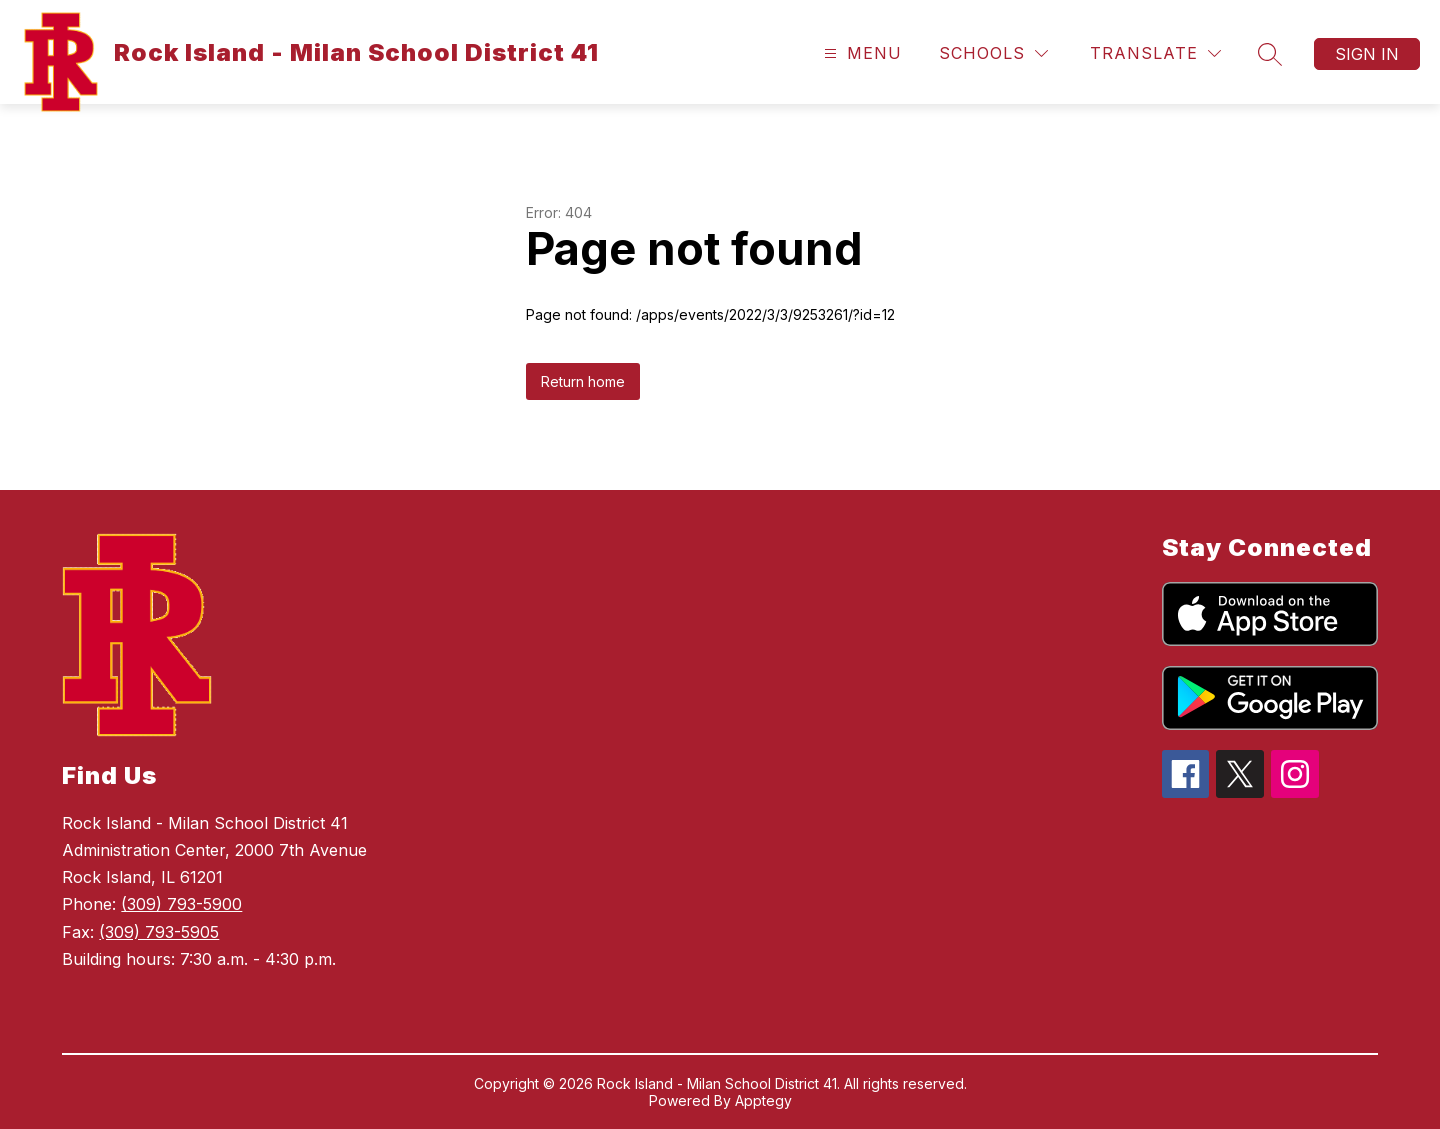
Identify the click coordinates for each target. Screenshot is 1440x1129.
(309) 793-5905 (159, 932)
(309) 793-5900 (181, 904)
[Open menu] (860, 53)
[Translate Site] (1155, 53)
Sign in (1367, 54)
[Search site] (1270, 54)
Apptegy (763, 1100)
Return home (583, 381)
